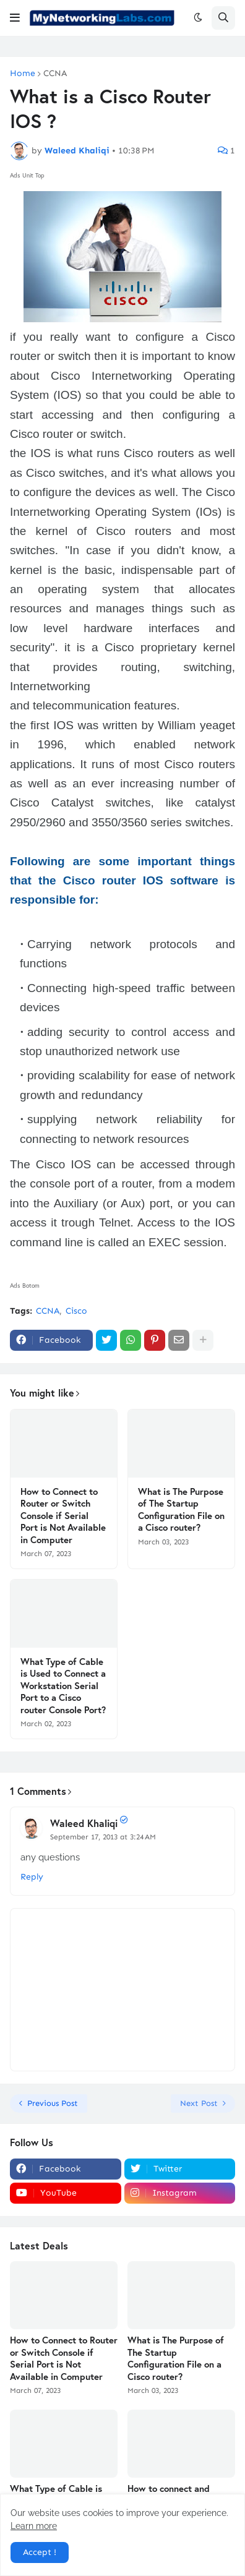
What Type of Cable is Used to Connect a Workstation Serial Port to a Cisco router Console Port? (63, 1686)
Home (22, 73)
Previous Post (52, 2103)
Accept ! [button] (39, 2552)
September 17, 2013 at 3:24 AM (103, 1837)
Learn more (34, 2526)
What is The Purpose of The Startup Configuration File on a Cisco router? (181, 1510)
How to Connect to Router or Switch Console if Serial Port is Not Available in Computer (63, 1516)
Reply (31, 1877)
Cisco (76, 1311)
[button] (15, 17)
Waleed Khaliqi (84, 1822)
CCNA (55, 73)
